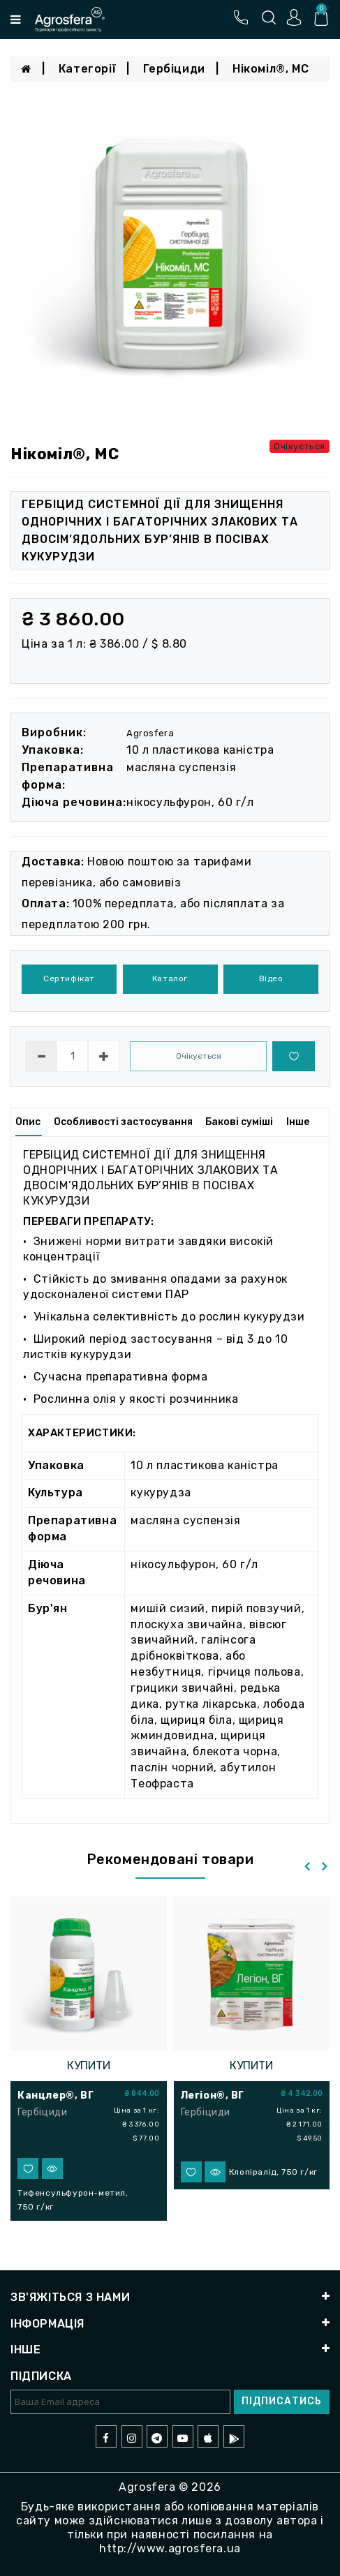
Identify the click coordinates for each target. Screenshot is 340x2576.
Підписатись (282, 2401)
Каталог (170, 978)
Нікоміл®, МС (270, 68)
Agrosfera (150, 733)
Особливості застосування (123, 1122)
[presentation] (307, 1867)
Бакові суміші (239, 1122)
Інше (297, 1122)
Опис (27, 1122)
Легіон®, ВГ (213, 2095)
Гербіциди (174, 68)
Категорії (87, 68)
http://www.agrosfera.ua (170, 2548)
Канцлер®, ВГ (55, 2095)
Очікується (198, 1056)
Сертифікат (69, 978)
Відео (271, 978)
